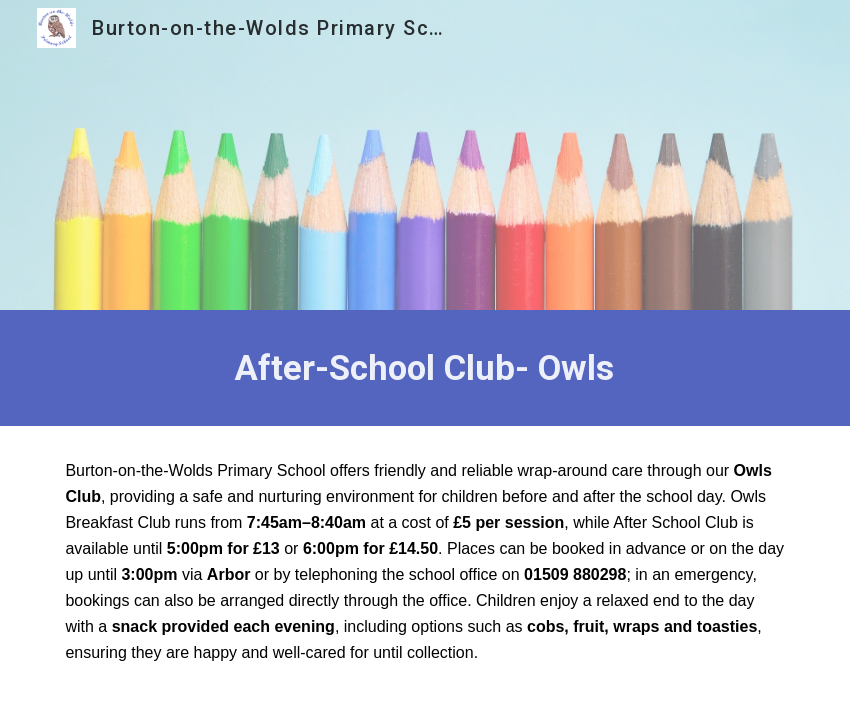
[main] (425, 368)
